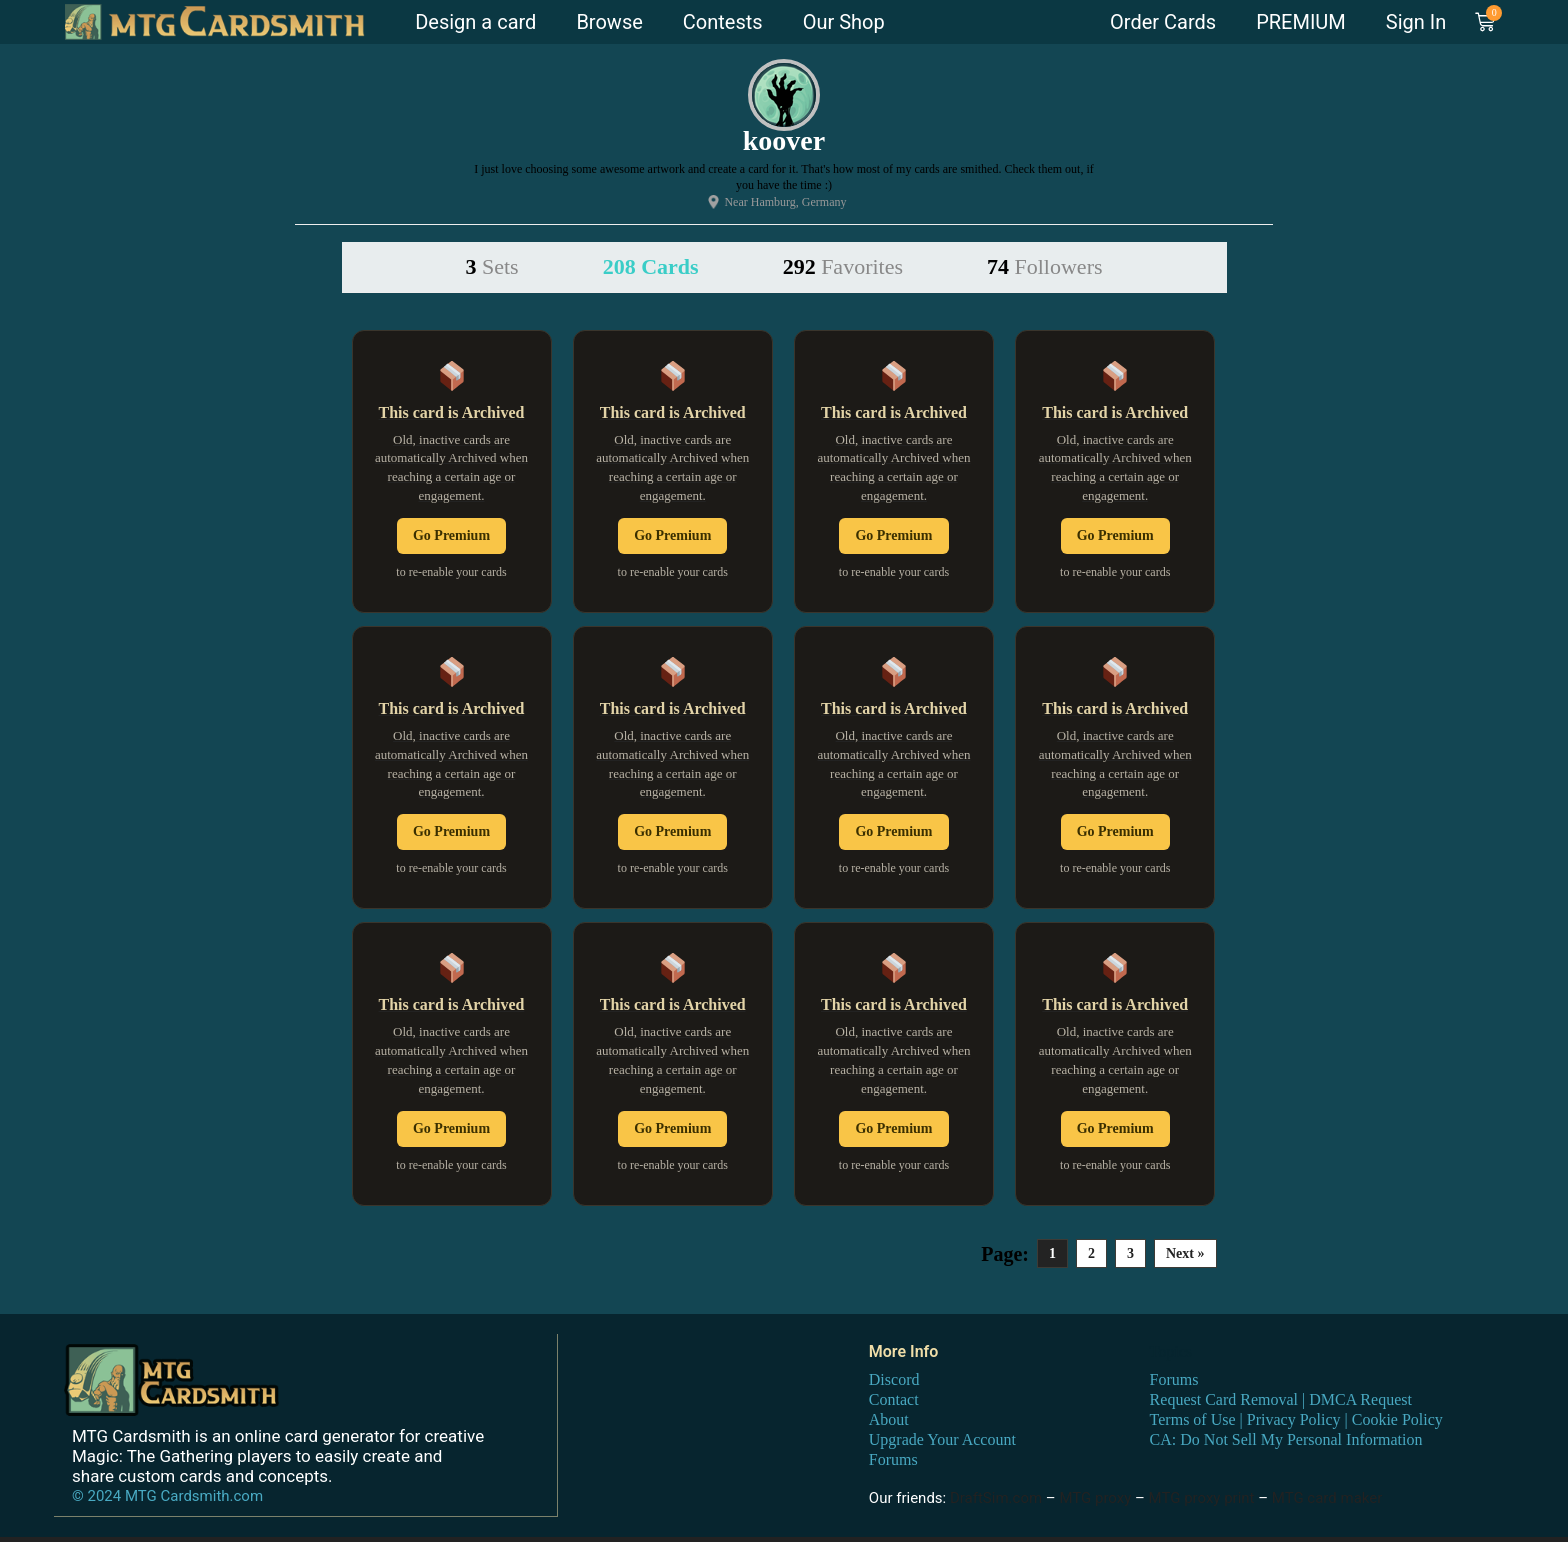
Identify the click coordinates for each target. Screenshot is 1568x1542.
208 (651, 266)
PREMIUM (1301, 22)
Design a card (475, 22)
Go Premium (451, 535)
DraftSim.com (996, 1498)
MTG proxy (1095, 1498)
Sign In (1416, 22)
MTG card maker (1327, 1498)
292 (843, 266)
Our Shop (844, 22)
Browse (609, 22)
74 (1045, 266)
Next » (1185, 1253)
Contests (723, 22)
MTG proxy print (1202, 1498)
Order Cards (1163, 22)
